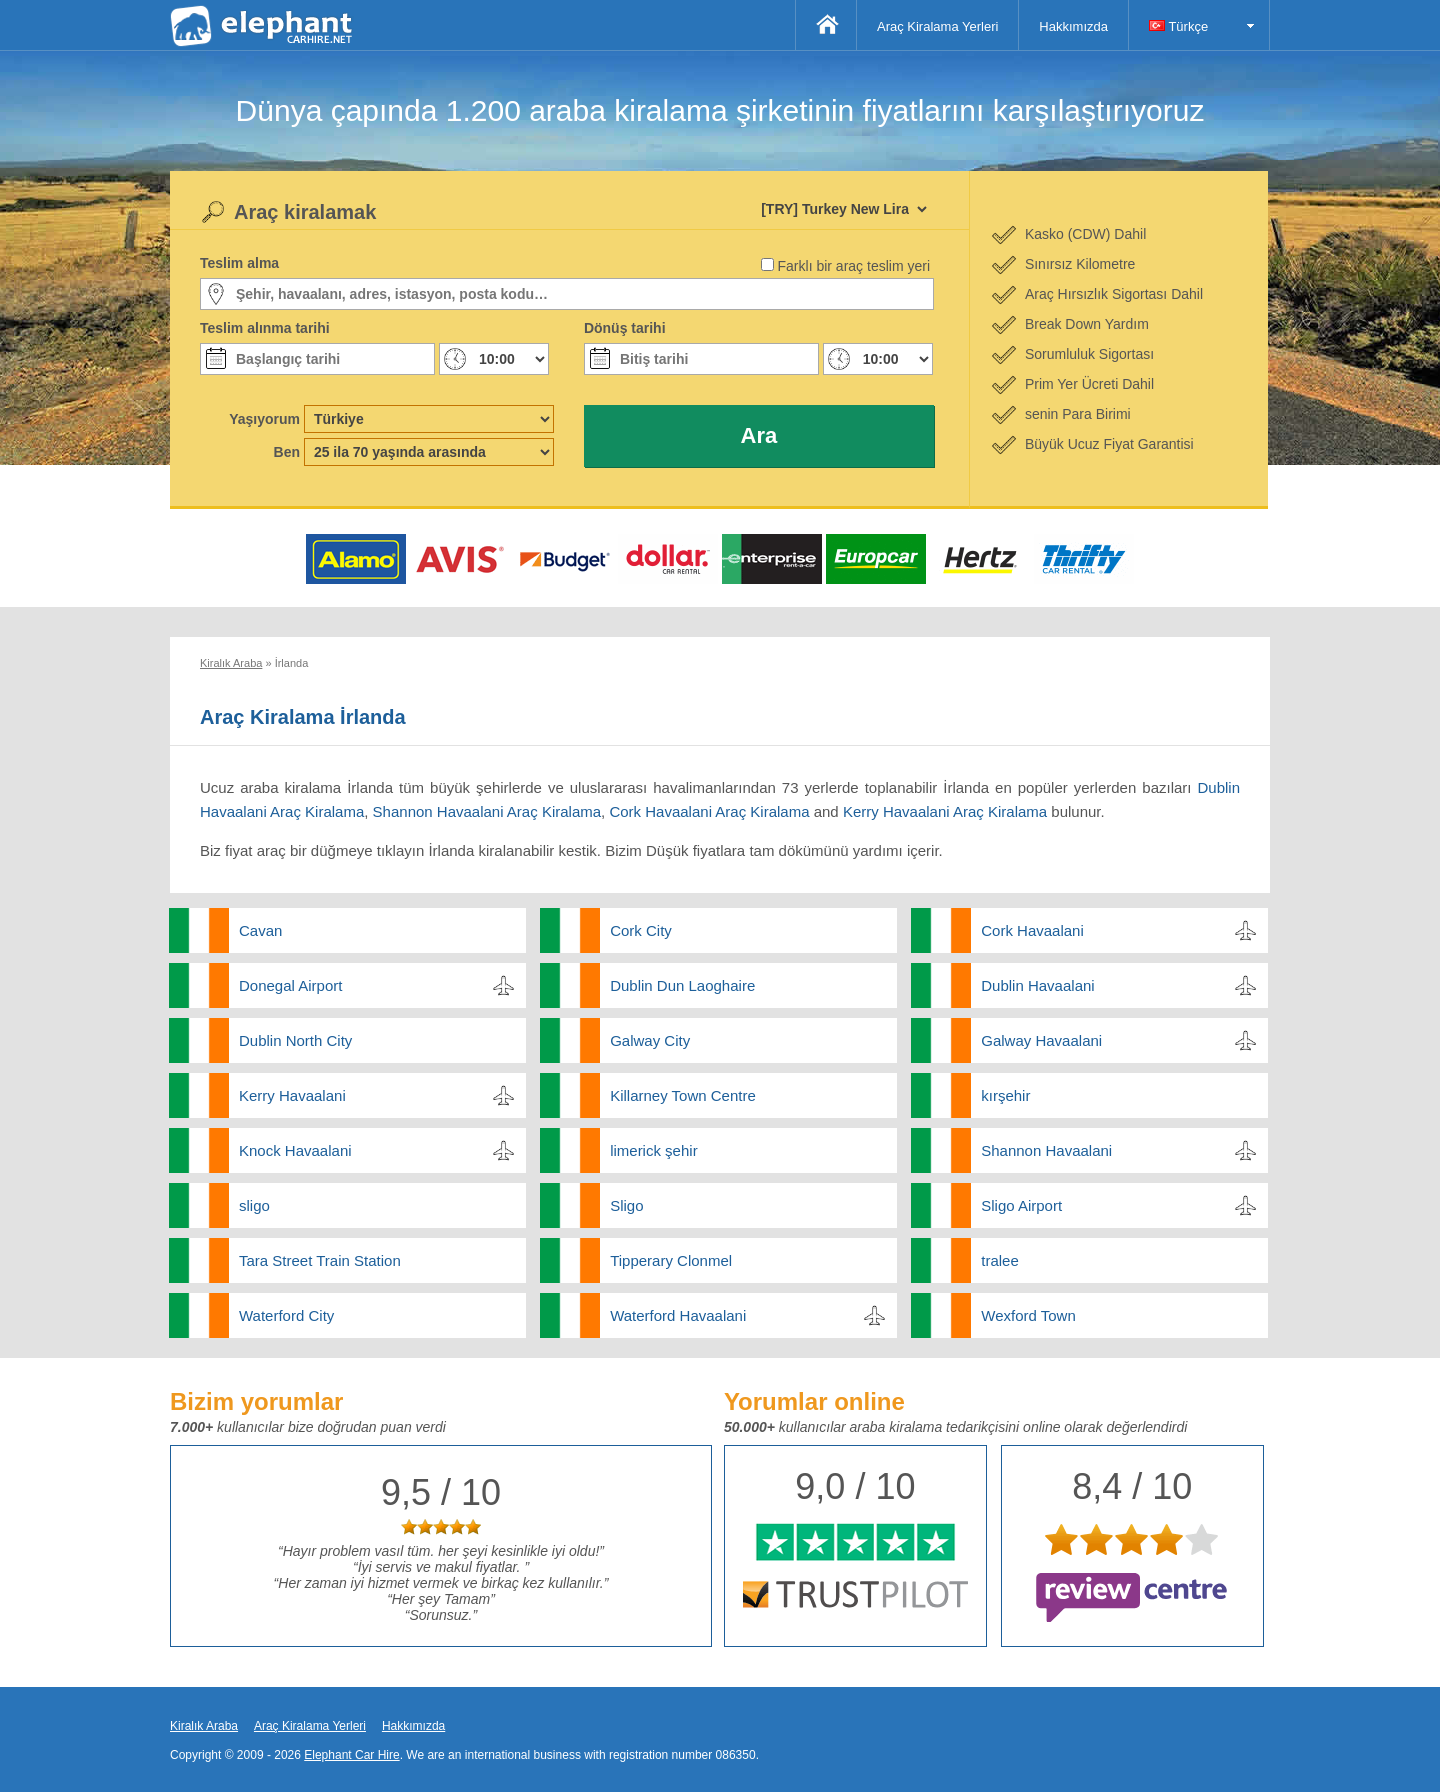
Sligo (626, 1205)
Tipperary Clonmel (671, 1260)
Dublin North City (295, 1040)
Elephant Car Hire (351, 1755)
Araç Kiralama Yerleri (937, 26)
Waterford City (286, 1315)
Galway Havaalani (1041, 1040)
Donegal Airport (290, 985)
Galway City (650, 1040)
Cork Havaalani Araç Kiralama (709, 811)
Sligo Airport (1021, 1205)
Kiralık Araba (204, 1726)
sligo (254, 1205)
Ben (287, 452)
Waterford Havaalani (678, 1315)
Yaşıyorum (264, 419)
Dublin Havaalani (1037, 985)
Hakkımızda (1073, 26)
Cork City (641, 930)
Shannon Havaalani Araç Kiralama (487, 811)
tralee (1000, 1260)
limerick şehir (654, 1150)
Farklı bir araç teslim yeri (854, 266)
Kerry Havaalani (292, 1095)
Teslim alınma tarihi (265, 328)
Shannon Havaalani (1046, 1150)
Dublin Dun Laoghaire (682, 985)
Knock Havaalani (295, 1150)
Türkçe (1178, 26)
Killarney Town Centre (683, 1095)
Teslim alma (239, 263)
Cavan (260, 930)
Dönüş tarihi (625, 328)
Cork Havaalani (1032, 930)
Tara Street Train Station (320, 1260)
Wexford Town (1028, 1315)
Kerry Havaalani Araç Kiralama (945, 811)
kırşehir (1005, 1095)
